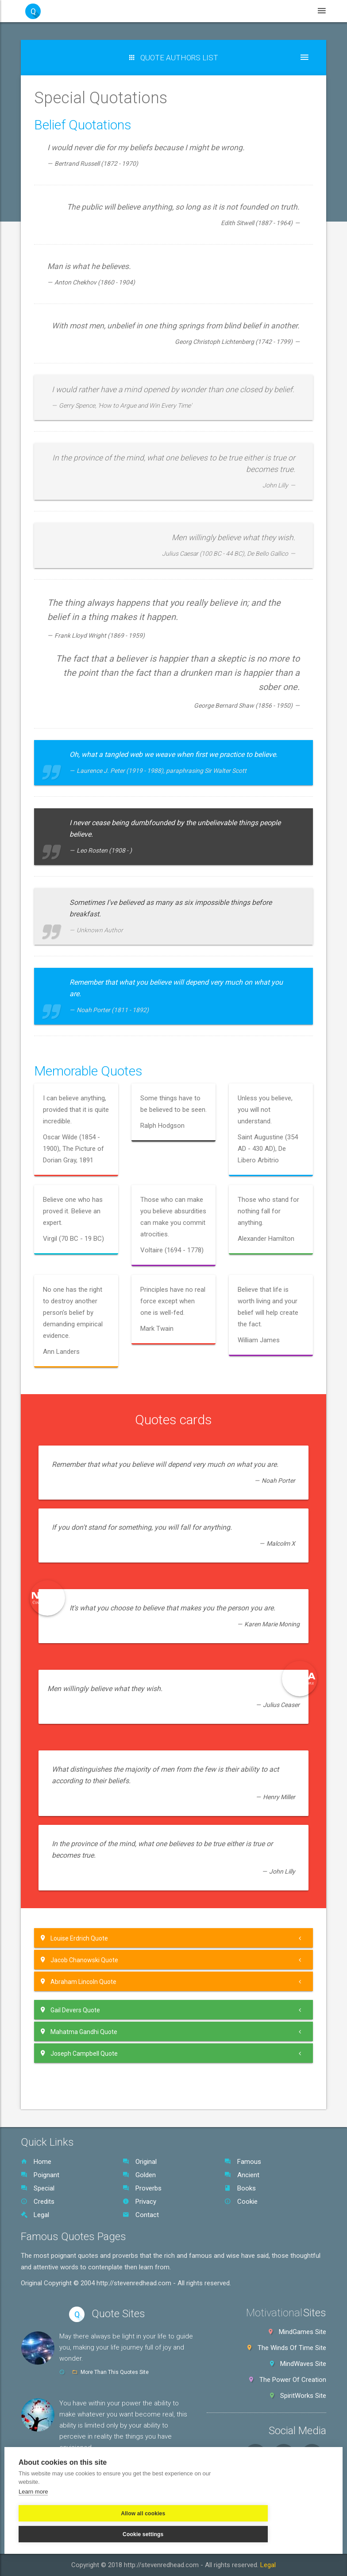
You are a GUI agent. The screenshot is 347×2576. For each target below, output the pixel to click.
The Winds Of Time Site (292, 2348)
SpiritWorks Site (303, 2396)
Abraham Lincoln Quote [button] (78, 1981)
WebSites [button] (176, 11)
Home (36, 2162)
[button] (173, 57)
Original (140, 2162)
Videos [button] (217, 11)
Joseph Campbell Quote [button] (79, 2053)
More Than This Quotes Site (115, 2372)
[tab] (173, 1938)
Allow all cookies (61, 2530)
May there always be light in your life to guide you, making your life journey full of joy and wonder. (126, 2347)
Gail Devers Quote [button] (70, 2010)
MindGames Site (302, 2332)
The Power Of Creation (292, 2380)
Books (240, 2188)
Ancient (241, 2175)
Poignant (40, 2175)
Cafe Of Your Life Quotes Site (116, 2461)
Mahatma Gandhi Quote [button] (79, 2031)
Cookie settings (150, 2530)
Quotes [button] (134, 11)
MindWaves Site (303, 2364)
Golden (139, 2175)
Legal (35, 2215)
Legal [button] (287, 11)
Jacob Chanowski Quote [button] (79, 1960)
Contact (141, 2215)
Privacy (139, 2202)
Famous (242, 2162)
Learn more (33, 2508)
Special (37, 2188)
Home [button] (97, 11)
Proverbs (142, 2188)
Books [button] (253, 11)
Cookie (241, 2202)
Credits (37, 2202)
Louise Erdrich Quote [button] (74, 1938)
